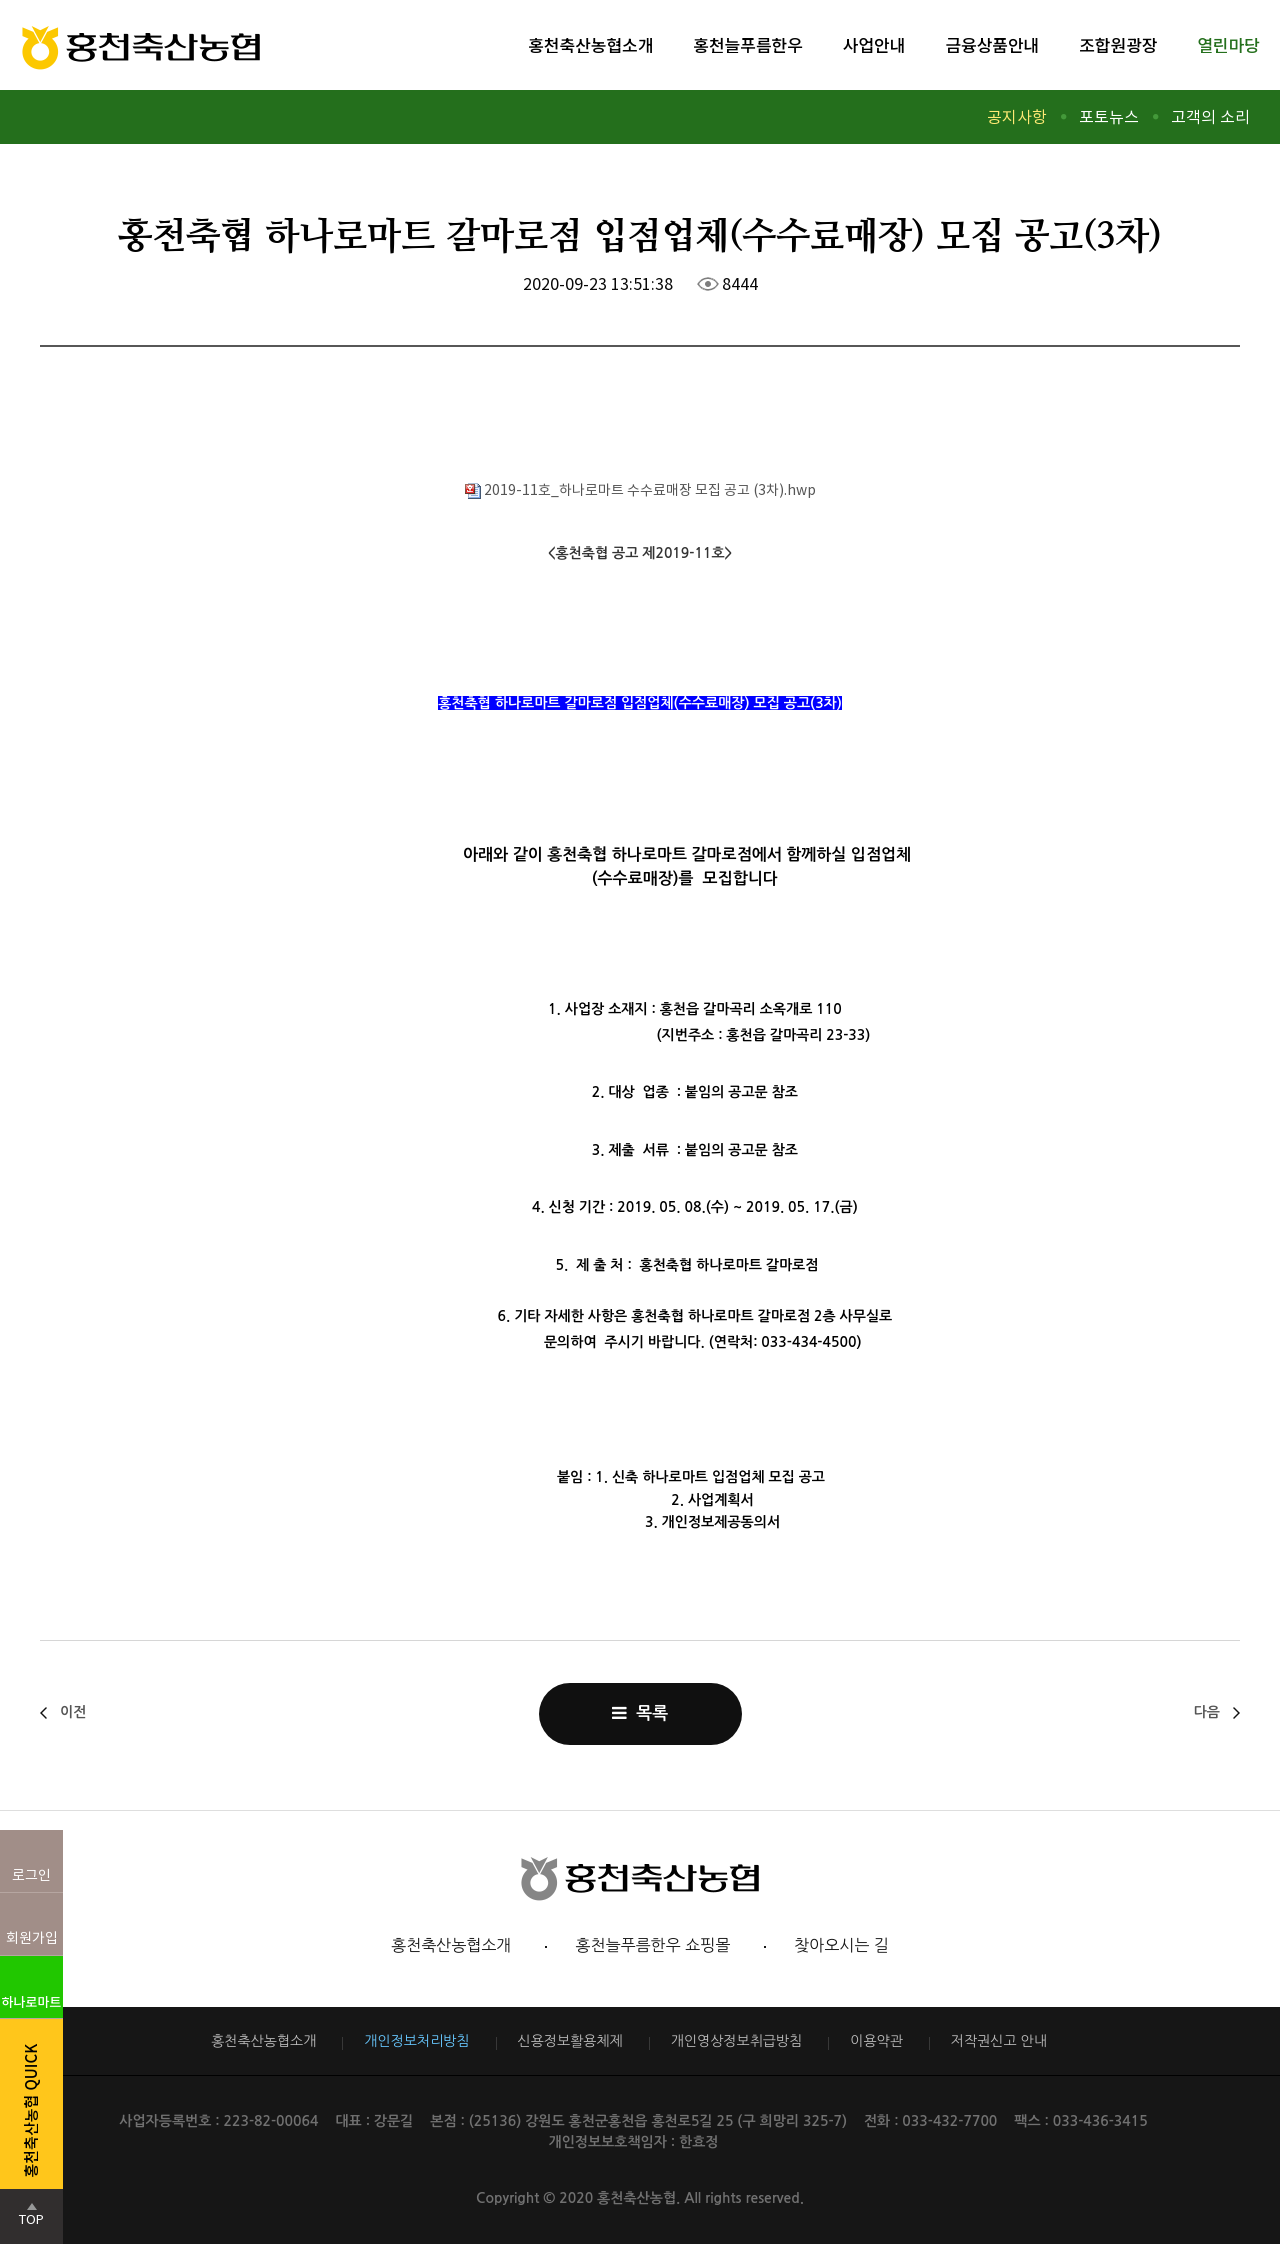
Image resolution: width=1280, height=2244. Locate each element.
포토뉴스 (1109, 117)
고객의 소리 (1210, 117)
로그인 (31, 1875)
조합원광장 (1118, 44)
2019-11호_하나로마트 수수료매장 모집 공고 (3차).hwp (640, 490)
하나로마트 (32, 2001)
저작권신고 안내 (999, 2041)
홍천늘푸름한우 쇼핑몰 (652, 1945)
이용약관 (876, 2041)
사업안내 (874, 44)
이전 (73, 1712)
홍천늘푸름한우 (747, 44)
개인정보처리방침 (416, 2041)
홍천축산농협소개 (590, 44)
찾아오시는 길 (841, 1945)
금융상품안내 (992, 44)
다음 (1207, 1712)
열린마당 (1228, 44)
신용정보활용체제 (570, 2041)
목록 (640, 1713)
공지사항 (1017, 117)
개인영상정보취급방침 (737, 2041)
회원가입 (32, 1938)
